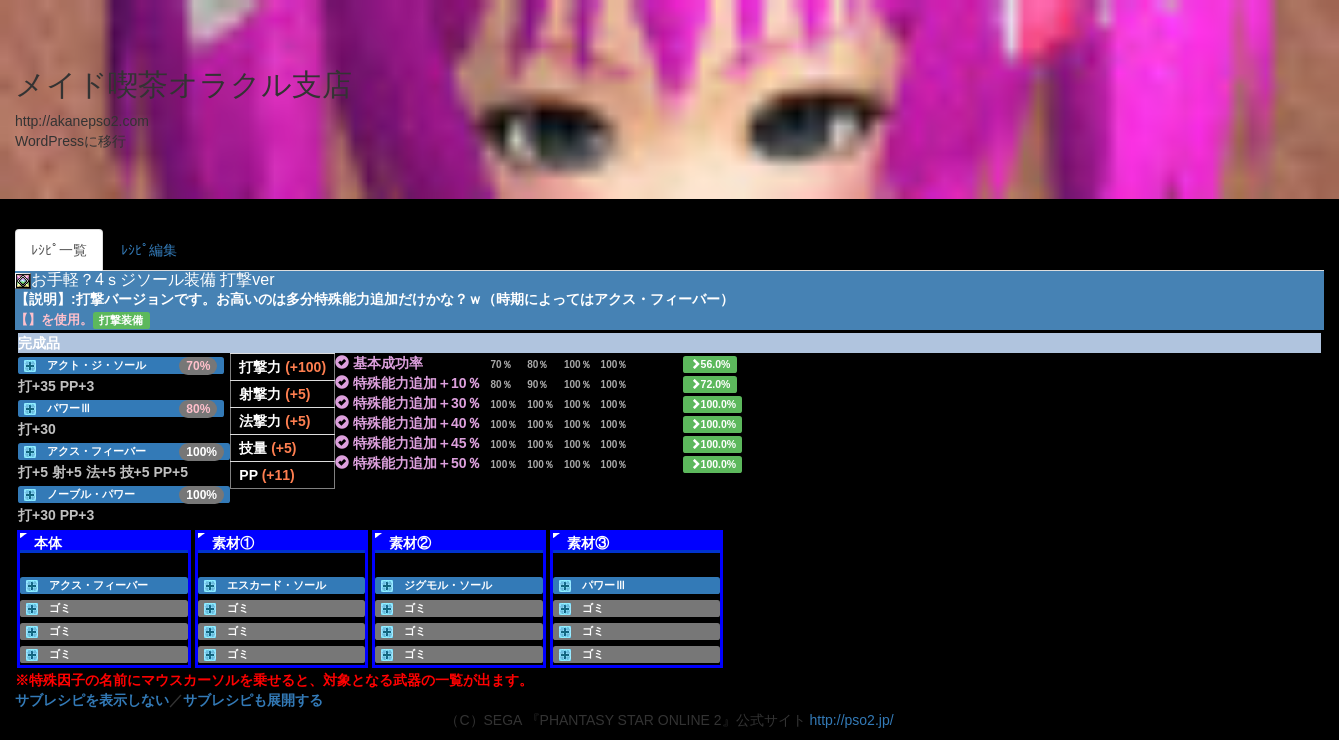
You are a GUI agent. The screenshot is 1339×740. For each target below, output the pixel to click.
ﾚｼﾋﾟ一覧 (59, 250)
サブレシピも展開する (253, 700)
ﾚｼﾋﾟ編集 (149, 250)
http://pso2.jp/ (852, 720)
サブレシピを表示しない (92, 700)
